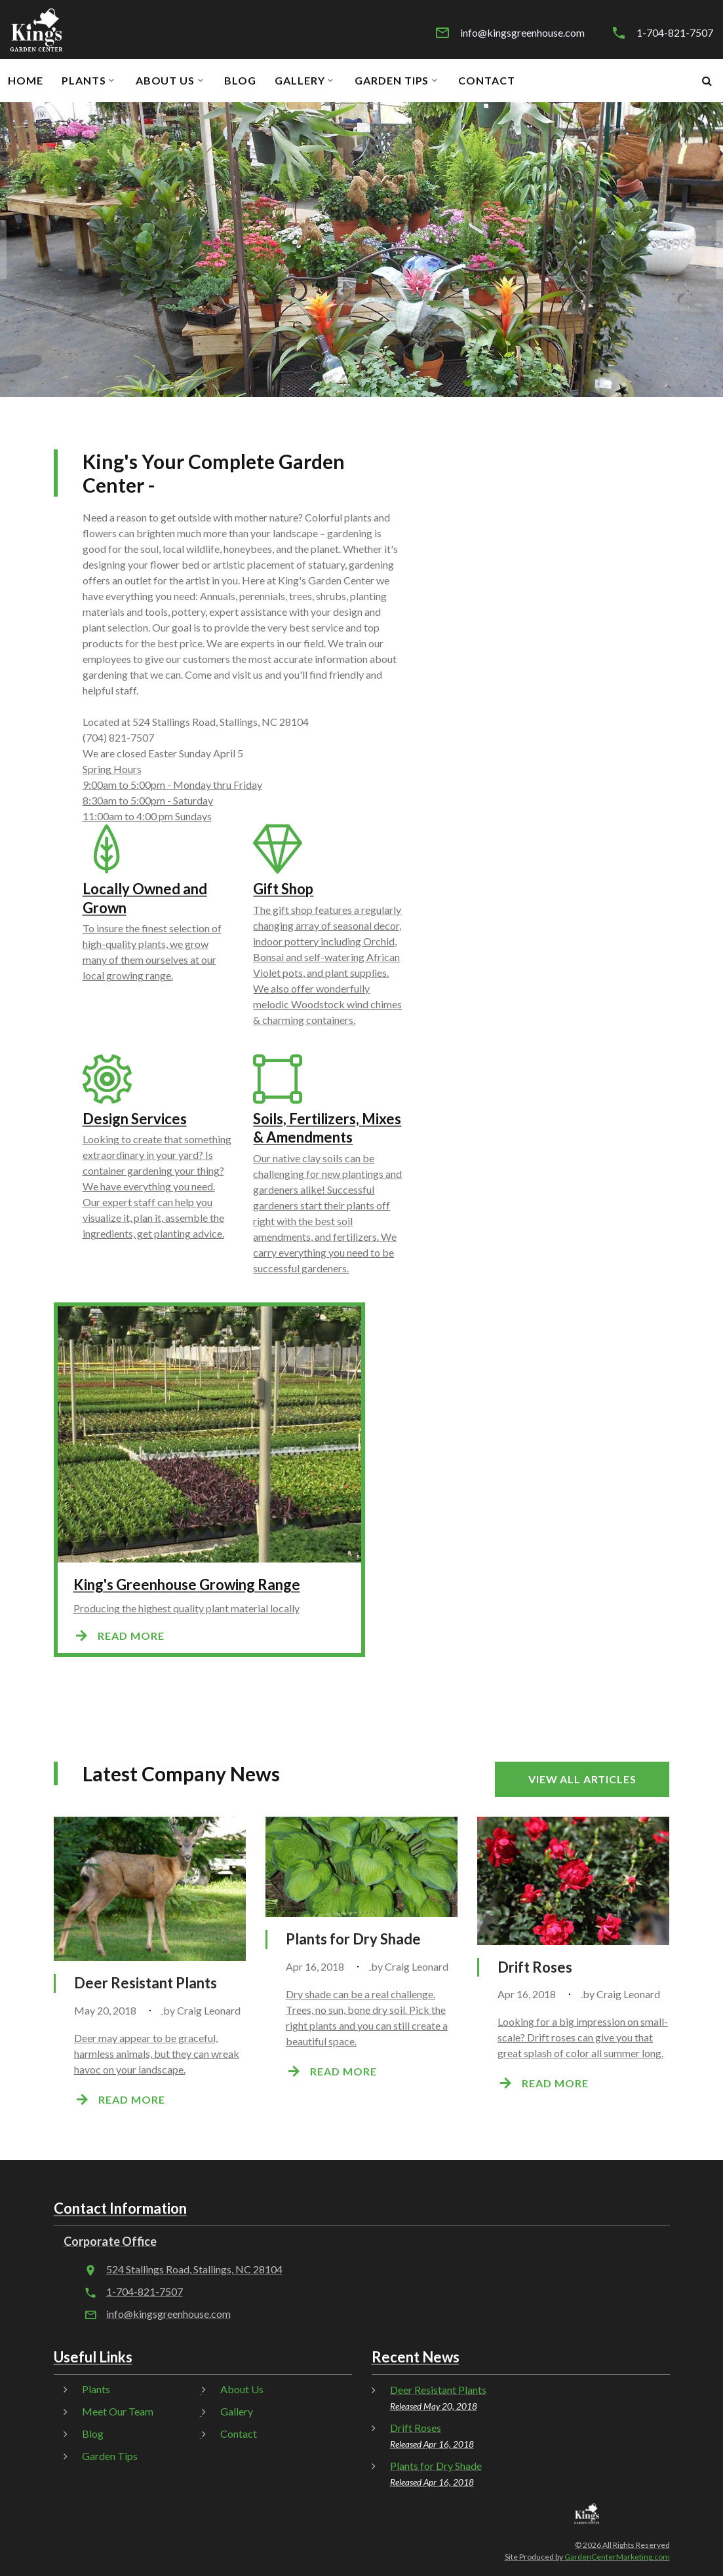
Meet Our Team (117, 2411)
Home (25, 80)
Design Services (135, 1118)
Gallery (300, 80)
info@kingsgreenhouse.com (522, 33)
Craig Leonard (209, 2010)
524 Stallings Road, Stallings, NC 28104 (194, 2269)
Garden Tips (392, 80)
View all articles (582, 1779)
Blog (240, 80)
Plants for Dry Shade (353, 1939)
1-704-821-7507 (674, 33)
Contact (486, 80)
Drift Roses (535, 1967)
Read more (131, 1635)
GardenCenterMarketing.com (617, 2557)
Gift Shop (283, 889)
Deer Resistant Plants (145, 1983)
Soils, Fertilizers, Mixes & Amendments (327, 1128)
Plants (84, 80)
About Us (165, 80)
